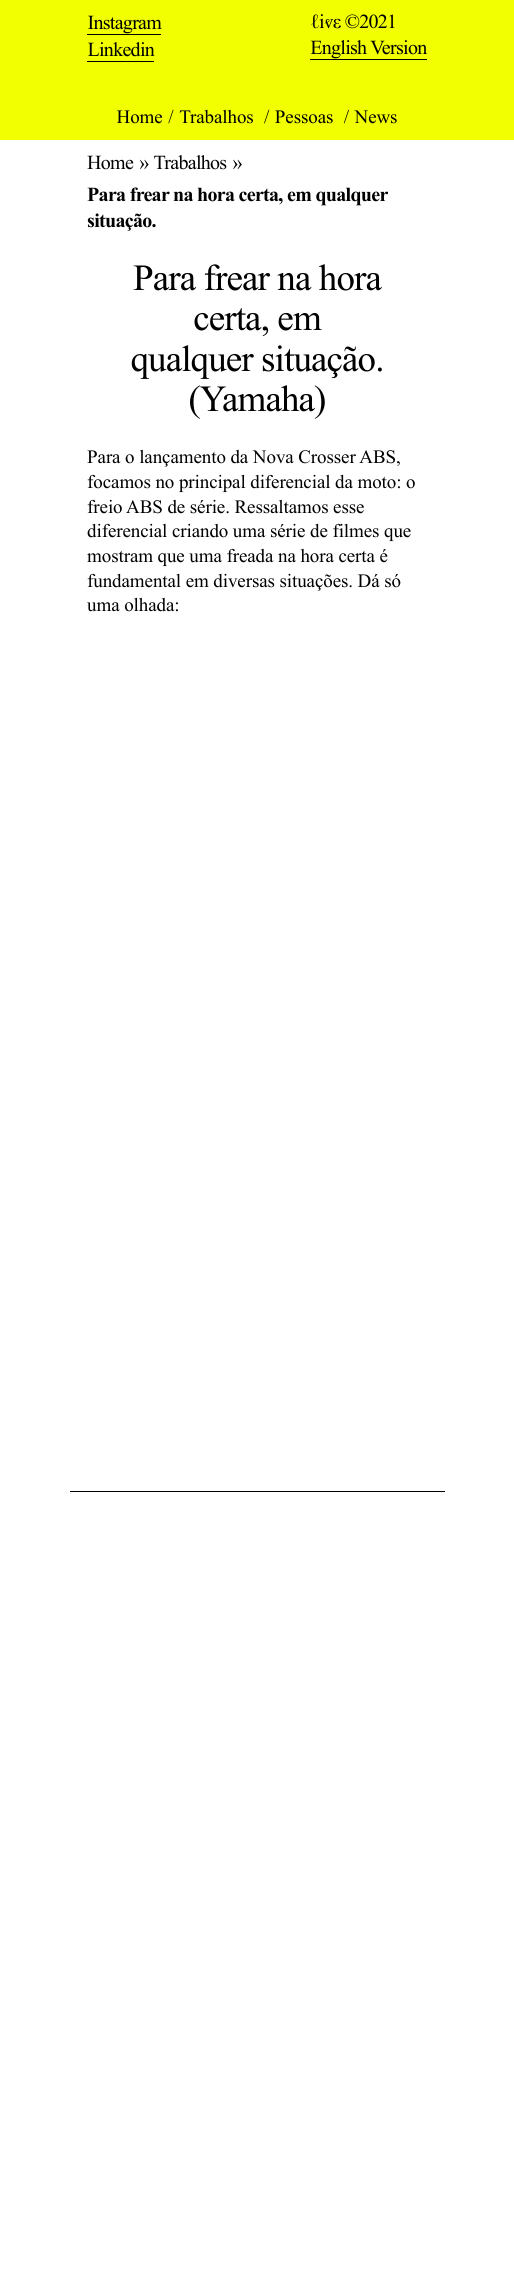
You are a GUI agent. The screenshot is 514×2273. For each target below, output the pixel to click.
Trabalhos (218, 117)
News (376, 117)
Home (140, 117)
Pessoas (306, 117)
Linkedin (120, 50)
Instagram (124, 23)
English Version (368, 48)
